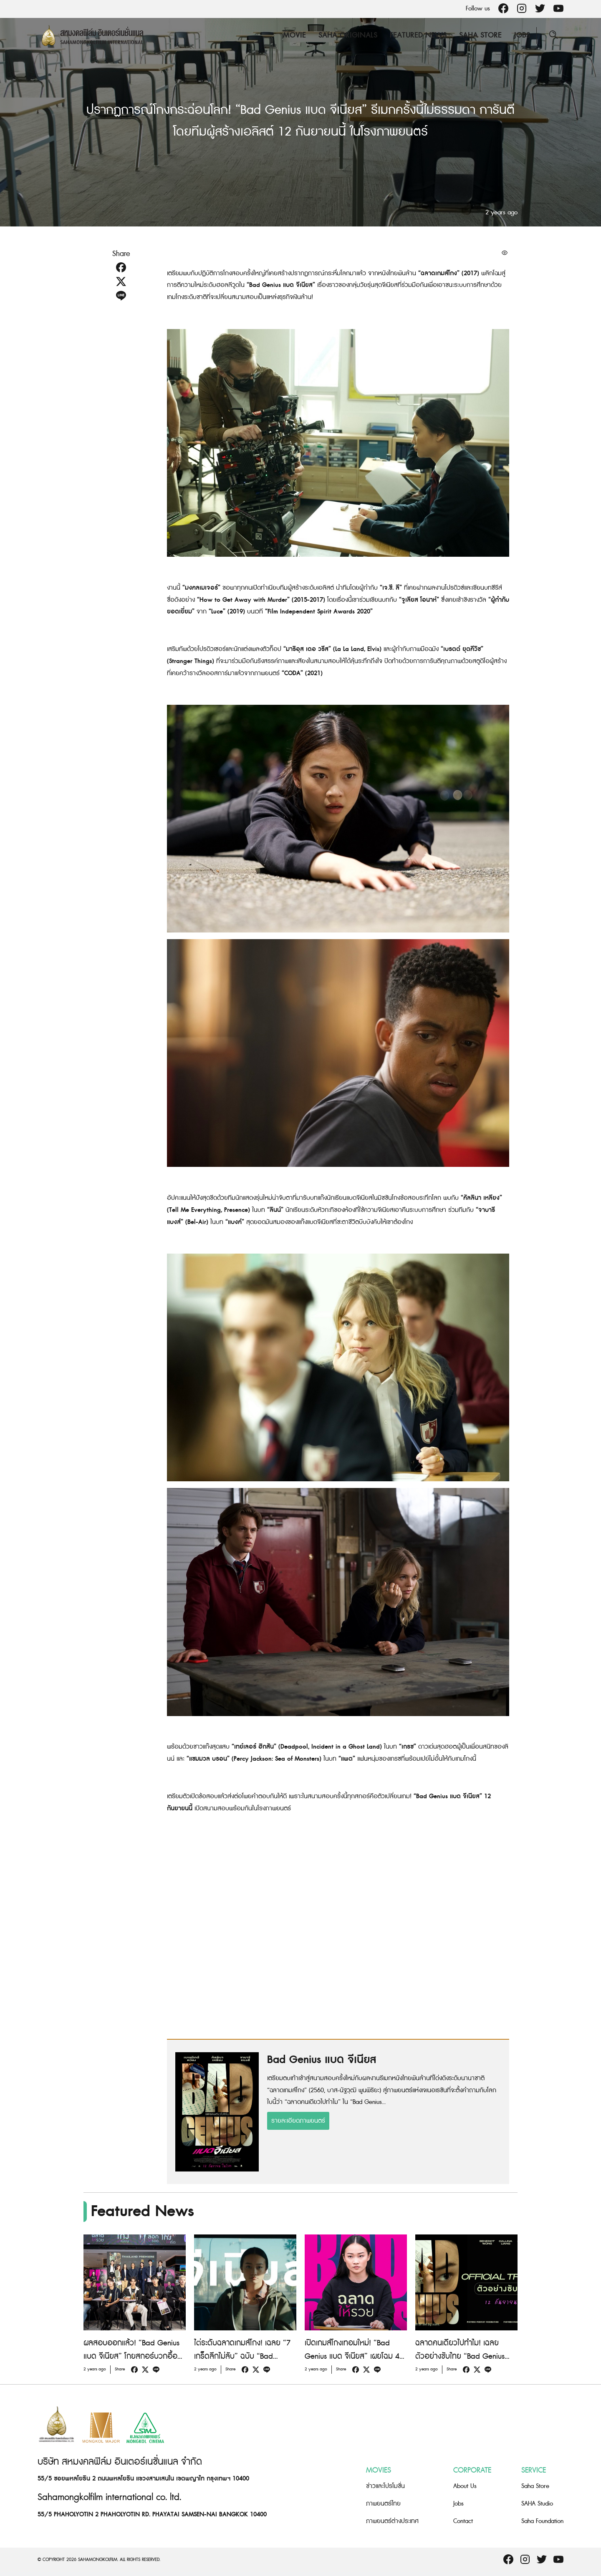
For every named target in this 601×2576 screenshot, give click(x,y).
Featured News (418, 35)
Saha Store (480, 35)
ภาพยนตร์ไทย (383, 2503)
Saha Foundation (542, 2521)
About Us (465, 2486)
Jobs (522, 35)
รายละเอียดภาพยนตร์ (298, 2121)
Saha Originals (347, 35)
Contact (463, 2521)
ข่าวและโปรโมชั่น (385, 2486)
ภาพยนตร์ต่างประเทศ (392, 2521)
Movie (294, 35)
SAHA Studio (537, 2503)
